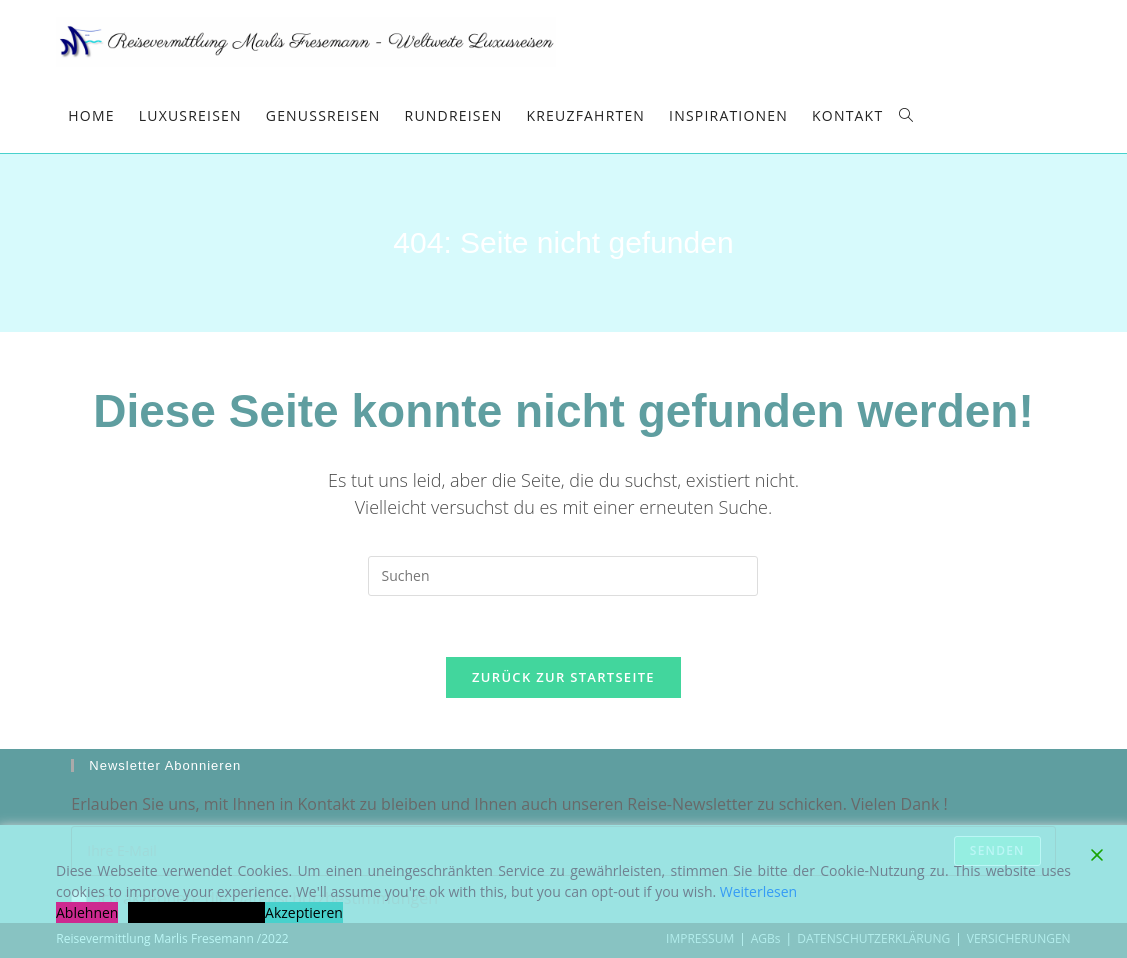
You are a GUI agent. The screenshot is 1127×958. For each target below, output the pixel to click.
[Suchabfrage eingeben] (563, 576)
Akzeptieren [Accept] (304, 912)
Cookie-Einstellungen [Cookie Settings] (196, 912)
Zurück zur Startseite (563, 677)
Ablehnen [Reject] (87, 912)
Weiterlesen (758, 891)
